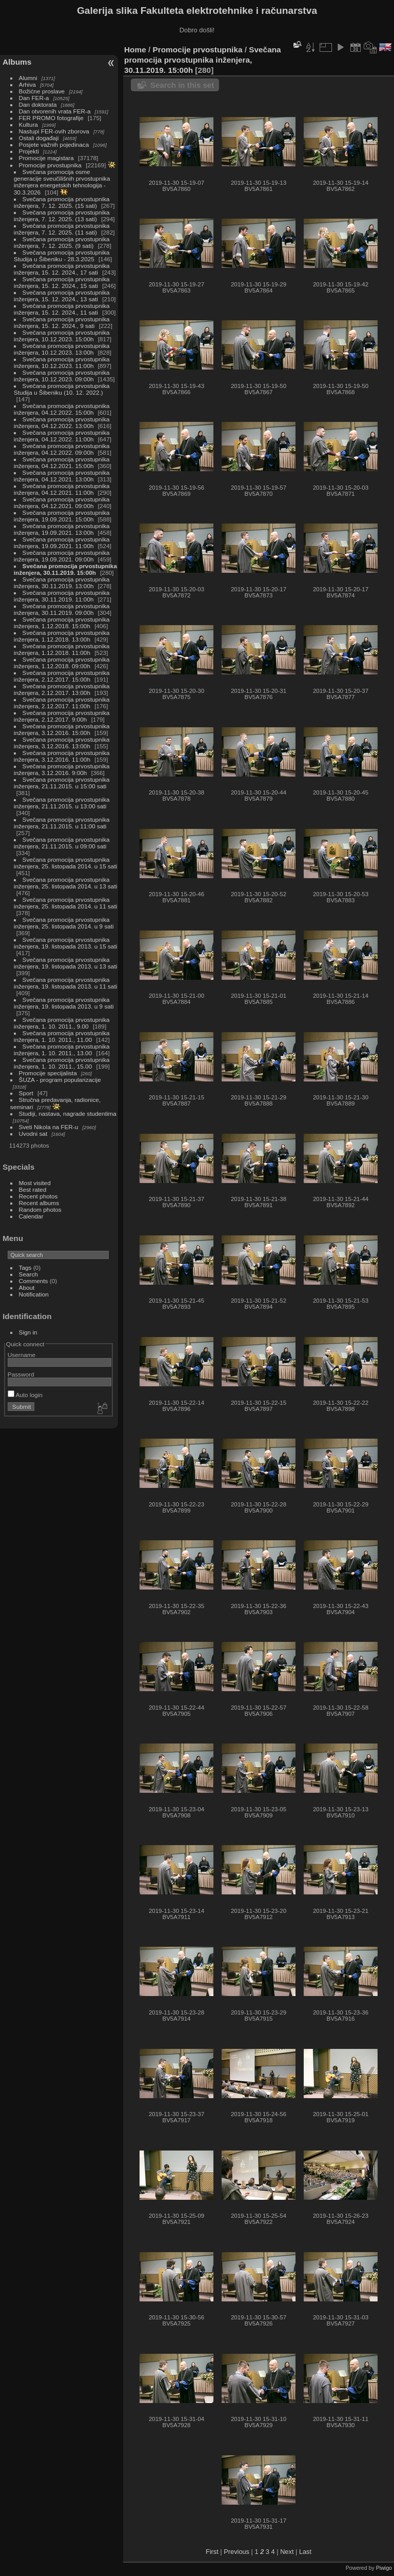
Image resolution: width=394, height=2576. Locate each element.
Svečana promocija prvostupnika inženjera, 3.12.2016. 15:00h (62, 729)
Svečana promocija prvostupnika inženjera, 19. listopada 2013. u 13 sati (65, 963)
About (27, 1287)
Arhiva (27, 84)
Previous (236, 2551)
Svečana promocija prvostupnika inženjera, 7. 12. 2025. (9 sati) (62, 242)
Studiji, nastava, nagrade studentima (67, 1113)
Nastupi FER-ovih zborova (54, 131)
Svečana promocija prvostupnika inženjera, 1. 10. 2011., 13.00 (62, 1049)
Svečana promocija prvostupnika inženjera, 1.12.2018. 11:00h (62, 649)
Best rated (33, 1189)
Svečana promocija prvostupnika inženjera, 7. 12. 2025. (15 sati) (62, 202)
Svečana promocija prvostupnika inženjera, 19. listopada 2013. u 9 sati (64, 1003)
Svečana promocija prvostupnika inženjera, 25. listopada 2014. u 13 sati (65, 882)
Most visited (35, 1182)
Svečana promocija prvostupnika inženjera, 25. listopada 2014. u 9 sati (64, 922)
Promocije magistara (46, 157)
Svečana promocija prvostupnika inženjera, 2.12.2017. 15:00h (62, 676)
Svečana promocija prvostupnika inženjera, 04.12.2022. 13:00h (62, 422)
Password (21, 1374)
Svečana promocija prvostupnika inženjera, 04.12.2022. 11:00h (62, 435)
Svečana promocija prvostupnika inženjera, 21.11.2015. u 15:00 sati (62, 782)
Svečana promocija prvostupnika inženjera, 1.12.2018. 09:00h (62, 662)
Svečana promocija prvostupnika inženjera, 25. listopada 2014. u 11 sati (65, 902)
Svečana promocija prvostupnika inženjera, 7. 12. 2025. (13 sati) (62, 215)
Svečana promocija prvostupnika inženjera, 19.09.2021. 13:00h (62, 529)
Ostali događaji (39, 137)
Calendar (31, 1216)
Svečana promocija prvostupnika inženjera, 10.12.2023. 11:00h (62, 362)
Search (28, 1274)
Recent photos (38, 1196)
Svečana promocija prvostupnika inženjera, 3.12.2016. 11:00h (62, 756)
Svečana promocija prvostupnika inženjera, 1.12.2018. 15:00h (62, 622)
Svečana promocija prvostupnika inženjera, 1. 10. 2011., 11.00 (62, 1036)
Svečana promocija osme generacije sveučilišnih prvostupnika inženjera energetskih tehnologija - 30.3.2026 (62, 182)
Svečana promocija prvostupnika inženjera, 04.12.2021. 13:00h (62, 475)
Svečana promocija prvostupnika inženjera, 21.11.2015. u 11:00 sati (62, 822)
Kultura (28, 124)
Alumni (28, 77)
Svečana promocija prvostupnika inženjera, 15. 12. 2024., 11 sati (62, 309)
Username (21, 1354)
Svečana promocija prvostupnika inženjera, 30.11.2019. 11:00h (62, 596)
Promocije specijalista (48, 1073)
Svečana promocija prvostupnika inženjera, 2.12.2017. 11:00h (62, 702)
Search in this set (182, 85)
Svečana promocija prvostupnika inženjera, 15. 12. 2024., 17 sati (62, 269)
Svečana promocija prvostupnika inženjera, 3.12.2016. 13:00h (62, 742)
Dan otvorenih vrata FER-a (55, 111)
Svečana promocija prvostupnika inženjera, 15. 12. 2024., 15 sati (62, 282)
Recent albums (39, 1202)
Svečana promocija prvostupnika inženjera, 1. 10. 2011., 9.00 (62, 1023)
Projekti (29, 151)
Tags (25, 1267)
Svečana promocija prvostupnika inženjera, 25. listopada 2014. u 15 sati (65, 862)
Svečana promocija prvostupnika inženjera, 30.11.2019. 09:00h (62, 609)
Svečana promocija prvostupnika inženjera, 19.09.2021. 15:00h (62, 515)
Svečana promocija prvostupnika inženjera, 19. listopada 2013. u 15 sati (65, 943)
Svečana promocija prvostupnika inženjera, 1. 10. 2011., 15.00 (62, 1063)
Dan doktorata (38, 104)
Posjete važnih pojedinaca (54, 144)
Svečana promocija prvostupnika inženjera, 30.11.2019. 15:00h (65, 569)
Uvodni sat (33, 1133)
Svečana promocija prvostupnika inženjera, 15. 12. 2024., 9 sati (62, 322)
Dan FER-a (34, 97)
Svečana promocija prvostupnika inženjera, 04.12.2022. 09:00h (62, 449)
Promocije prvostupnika (50, 165)
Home (135, 49)
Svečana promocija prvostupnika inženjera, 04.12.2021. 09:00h (62, 502)
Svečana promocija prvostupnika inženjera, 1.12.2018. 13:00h (62, 636)
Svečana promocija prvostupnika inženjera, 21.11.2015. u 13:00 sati (62, 802)
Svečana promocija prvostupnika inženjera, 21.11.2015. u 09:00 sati (62, 842)
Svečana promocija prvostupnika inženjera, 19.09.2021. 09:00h (62, 556)
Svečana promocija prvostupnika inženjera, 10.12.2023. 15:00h (62, 335)
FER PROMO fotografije (51, 117)
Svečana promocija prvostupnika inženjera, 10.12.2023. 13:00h (62, 349)
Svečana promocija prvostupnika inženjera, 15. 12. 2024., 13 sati (62, 295)
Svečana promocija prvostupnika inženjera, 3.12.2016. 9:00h (62, 769)
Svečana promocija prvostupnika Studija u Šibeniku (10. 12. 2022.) (62, 389)
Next (286, 2551)
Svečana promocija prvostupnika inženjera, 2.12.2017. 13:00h (62, 689)
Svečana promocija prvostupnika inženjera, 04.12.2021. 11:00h (62, 489)
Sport (26, 1093)
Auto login (25, 1394)
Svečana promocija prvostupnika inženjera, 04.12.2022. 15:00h (62, 409)
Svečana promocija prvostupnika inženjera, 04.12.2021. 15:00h (62, 462)
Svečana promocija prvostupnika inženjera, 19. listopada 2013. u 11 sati (65, 983)
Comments (33, 1280)
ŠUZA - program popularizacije (60, 1079)
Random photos (40, 1209)
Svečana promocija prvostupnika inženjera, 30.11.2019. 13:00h (62, 582)
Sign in (28, 1332)
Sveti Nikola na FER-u (48, 1127)
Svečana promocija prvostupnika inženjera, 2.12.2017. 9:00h (62, 716)
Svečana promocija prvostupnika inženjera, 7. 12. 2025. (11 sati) (62, 229)
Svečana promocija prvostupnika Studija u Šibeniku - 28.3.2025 (62, 255)
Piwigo (384, 2568)
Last (305, 2551)
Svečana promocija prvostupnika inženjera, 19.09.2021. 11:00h (62, 542)
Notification (34, 1294)
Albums (17, 61)
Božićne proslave (42, 91)
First (212, 2551)
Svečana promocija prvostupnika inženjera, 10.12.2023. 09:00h (62, 375)
